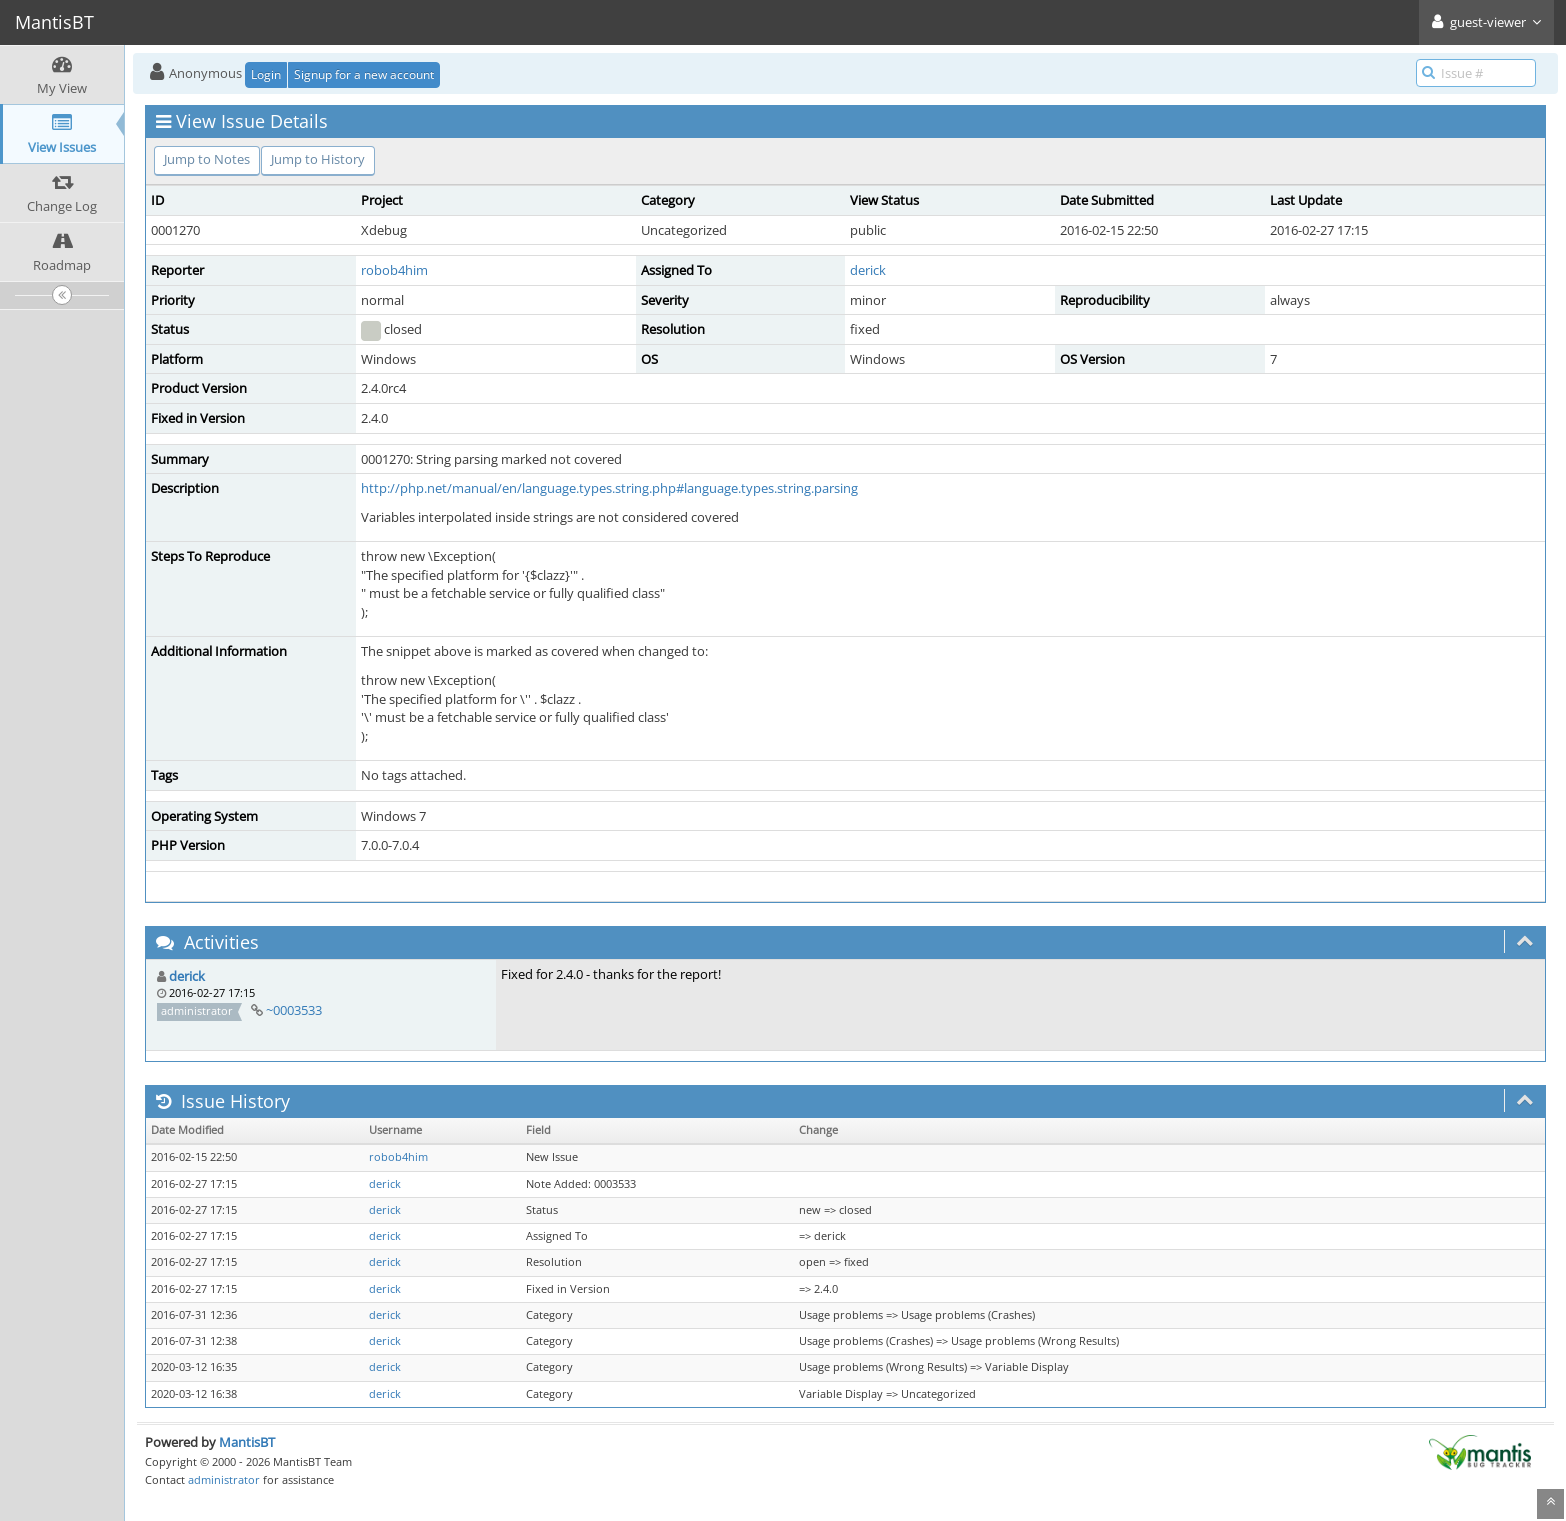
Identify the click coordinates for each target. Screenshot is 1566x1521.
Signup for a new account (364, 74)
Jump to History (318, 159)
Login (266, 74)
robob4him (394, 270)
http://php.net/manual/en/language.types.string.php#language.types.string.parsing (609, 488)
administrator (224, 1479)
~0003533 (294, 1010)
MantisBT (247, 1442)
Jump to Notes (207, 159)
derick (868, 270)
